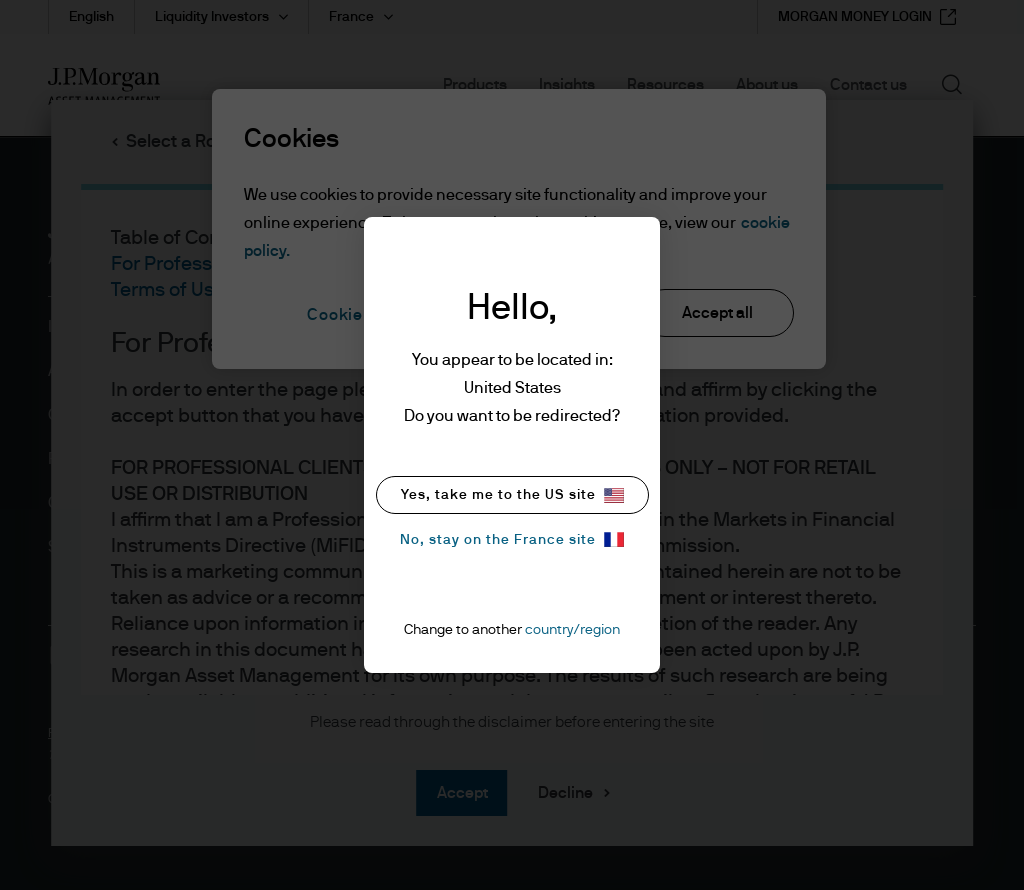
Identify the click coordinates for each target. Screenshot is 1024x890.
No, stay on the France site (512, 539)
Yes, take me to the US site (512, 495)
